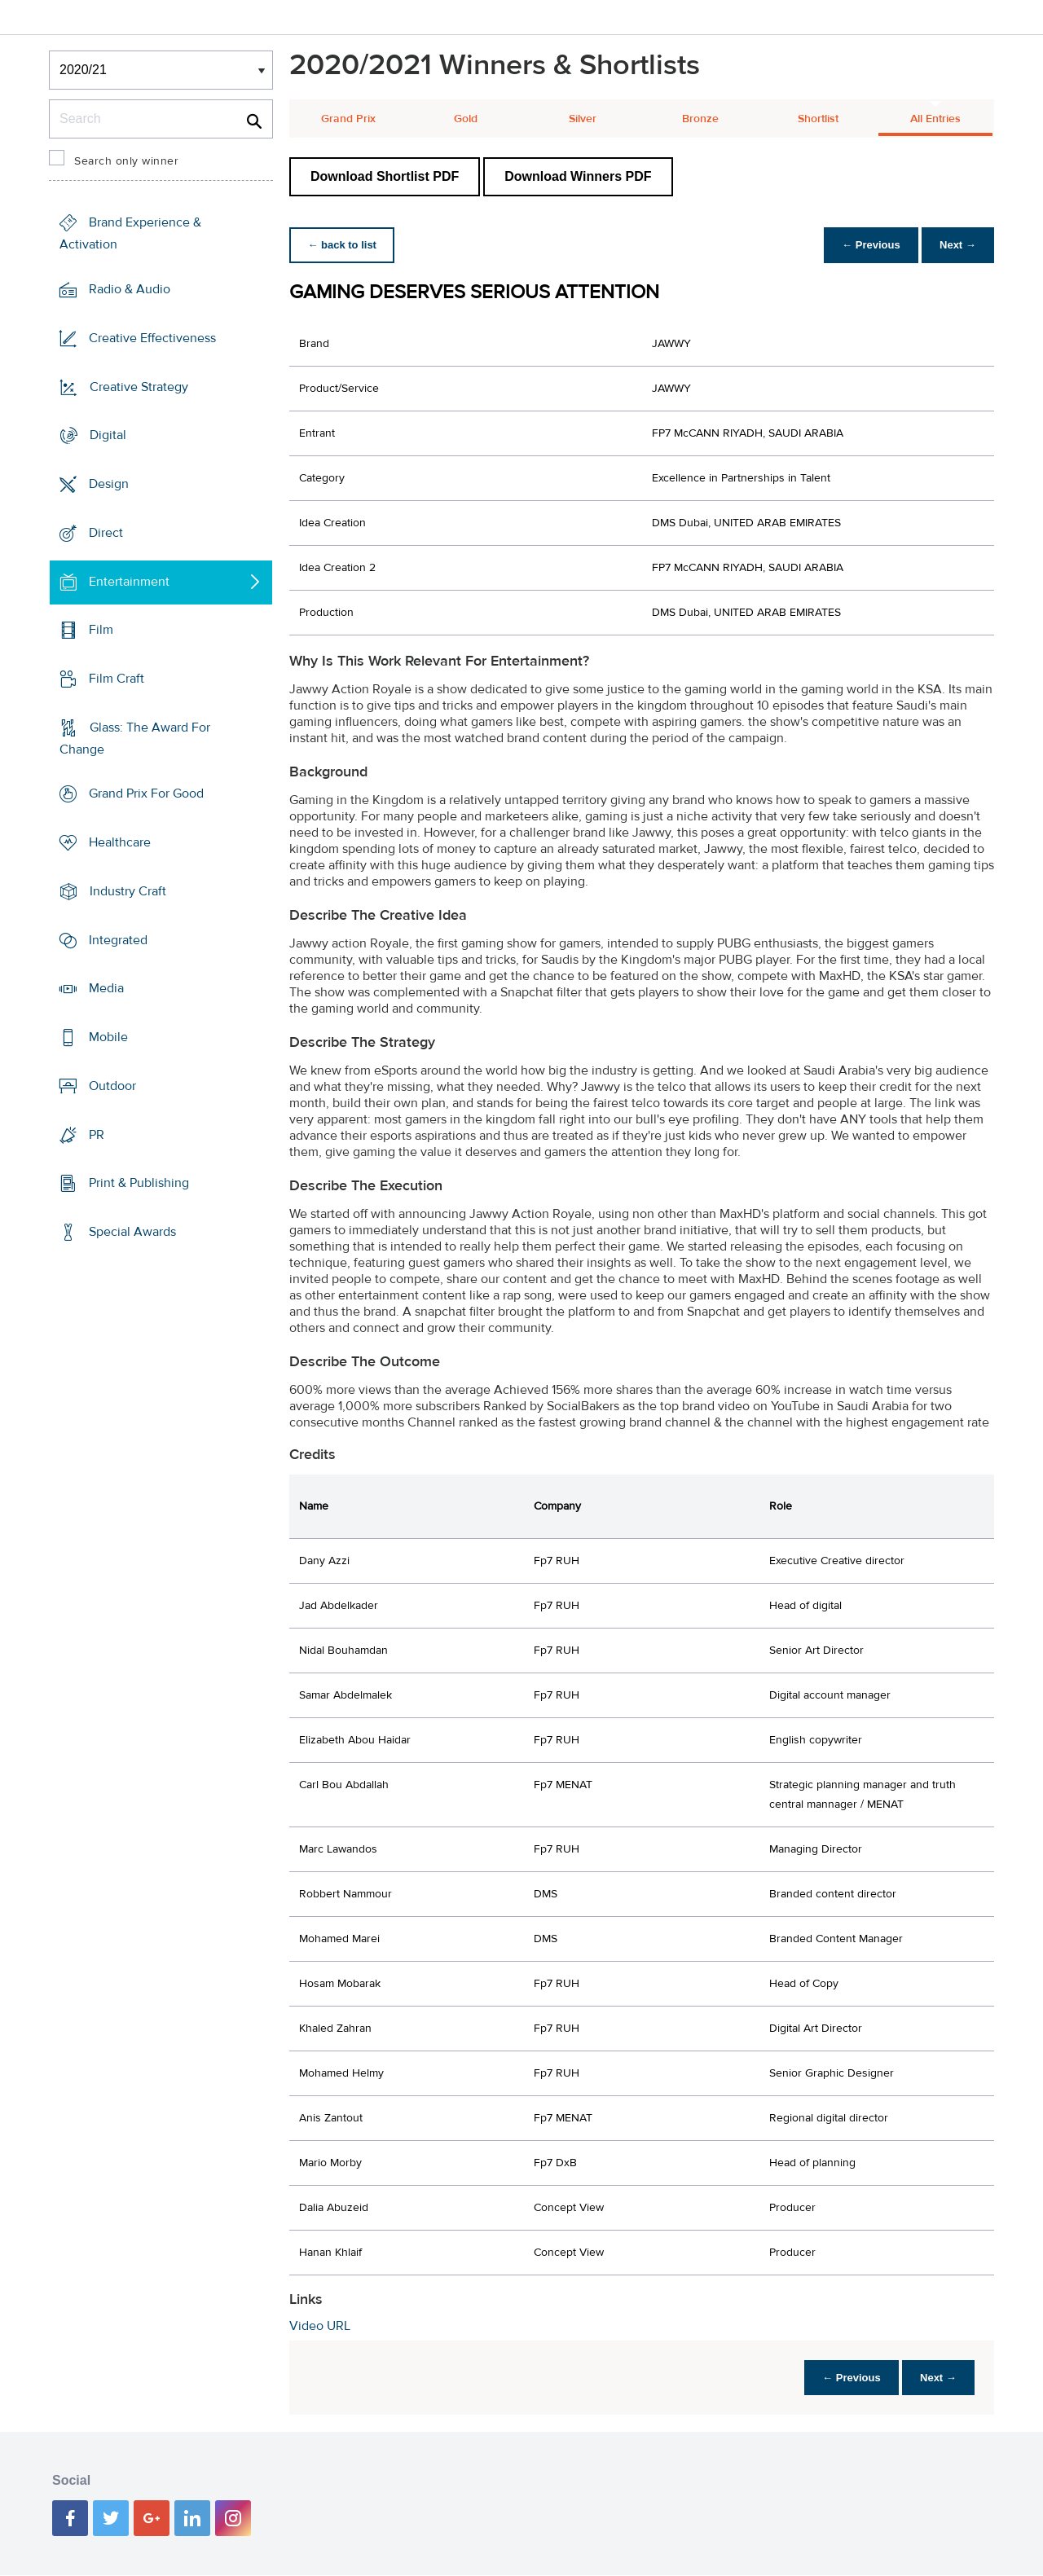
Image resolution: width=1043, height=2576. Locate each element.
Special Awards (132, 1232)
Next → (956, 245)
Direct (106, 533)
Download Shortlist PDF (384, 176)
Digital (108, 435)
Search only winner (126, 161)
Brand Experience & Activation (130, 233)
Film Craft (116, 678)
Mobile (108, 1037)
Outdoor (112, 1086)
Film (101, 630)
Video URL (319, 2326)
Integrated (118, 940)
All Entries (935, 119)
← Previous (867, 245)
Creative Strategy (139, 386)
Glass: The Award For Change (134, 738)
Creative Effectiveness (152, 338)
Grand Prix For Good (146, 793)
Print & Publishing (139, 1183)
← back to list (343, 245)
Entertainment (129, 581)
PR (96, 1134)
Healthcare (120, 842)
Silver (582, 119)
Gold (465, 119)
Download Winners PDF (577, 176)
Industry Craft (128, 891)
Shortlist (818, 119)
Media (106, 988)
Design (109, 484)
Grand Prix (348, 119)
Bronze (700, 119)
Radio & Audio (129, 289)
